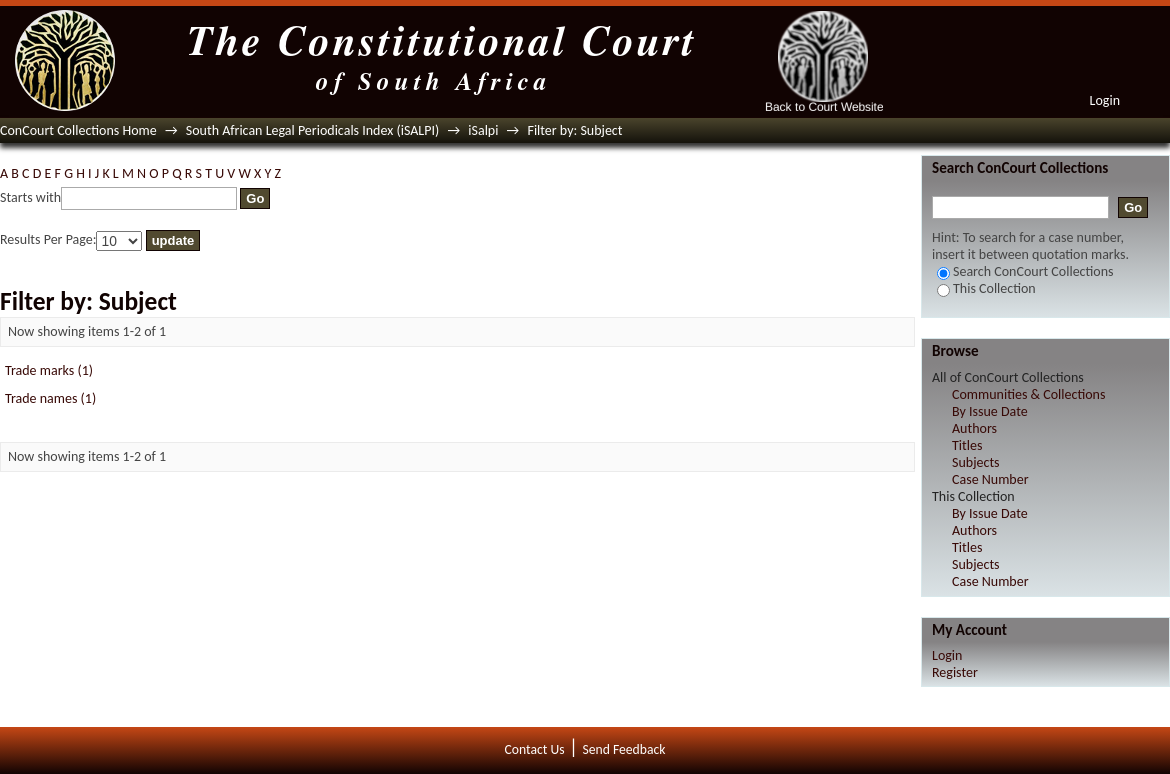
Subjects (976, 462)
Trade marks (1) (49, 370)
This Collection (986, 288)
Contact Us (535, 749)
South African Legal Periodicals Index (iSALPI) (312, 130)
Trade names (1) (50, 398)
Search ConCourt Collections (1025, 271)
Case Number (990, 479)
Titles (967, 445)
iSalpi (483, 130)
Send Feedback (623, 749)
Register (955, 672)
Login (1105, 100)
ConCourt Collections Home (78, 130)
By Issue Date (990, 411)
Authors (974, 428)
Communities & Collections (1028, 394)
